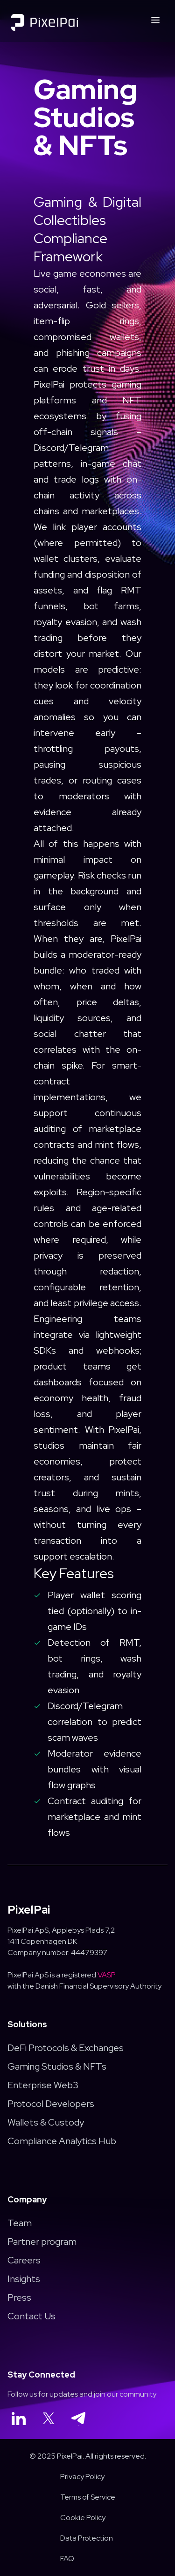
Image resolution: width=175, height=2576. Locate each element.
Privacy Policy (82, 2476)
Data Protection (86, 2538)
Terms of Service (87, 2497)
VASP (107, 1975)
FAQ (67, 2558)
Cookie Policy (82, 2517)
